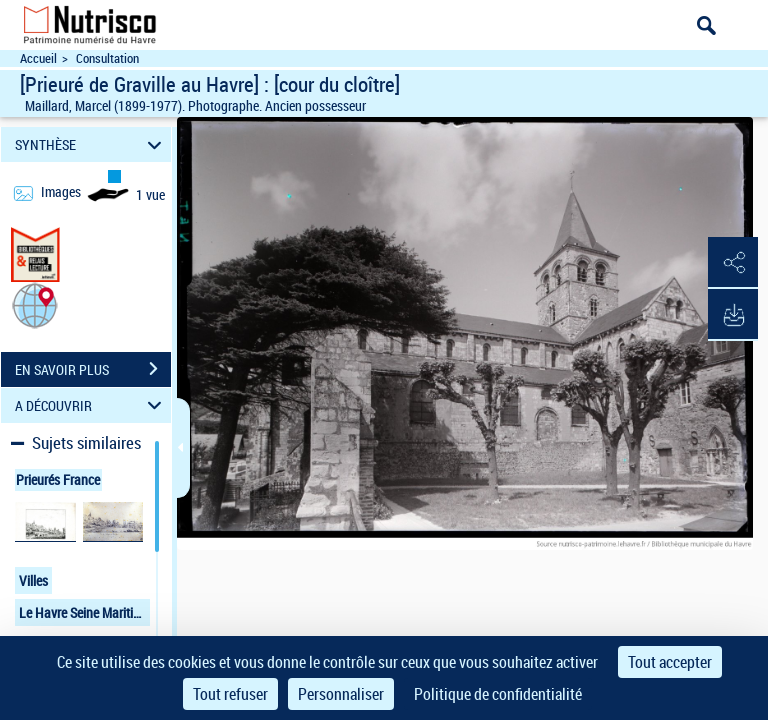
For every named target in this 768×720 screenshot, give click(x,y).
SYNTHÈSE (91, 144)
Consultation (107, 58)
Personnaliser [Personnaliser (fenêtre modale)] (341, 694)
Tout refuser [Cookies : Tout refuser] (230, 694)
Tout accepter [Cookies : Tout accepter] (670, 662)
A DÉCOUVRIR (91, 405)
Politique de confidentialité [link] (498, 694)
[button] (35, 304)
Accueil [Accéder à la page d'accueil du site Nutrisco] (38, 58)
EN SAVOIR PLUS (93, 369)
